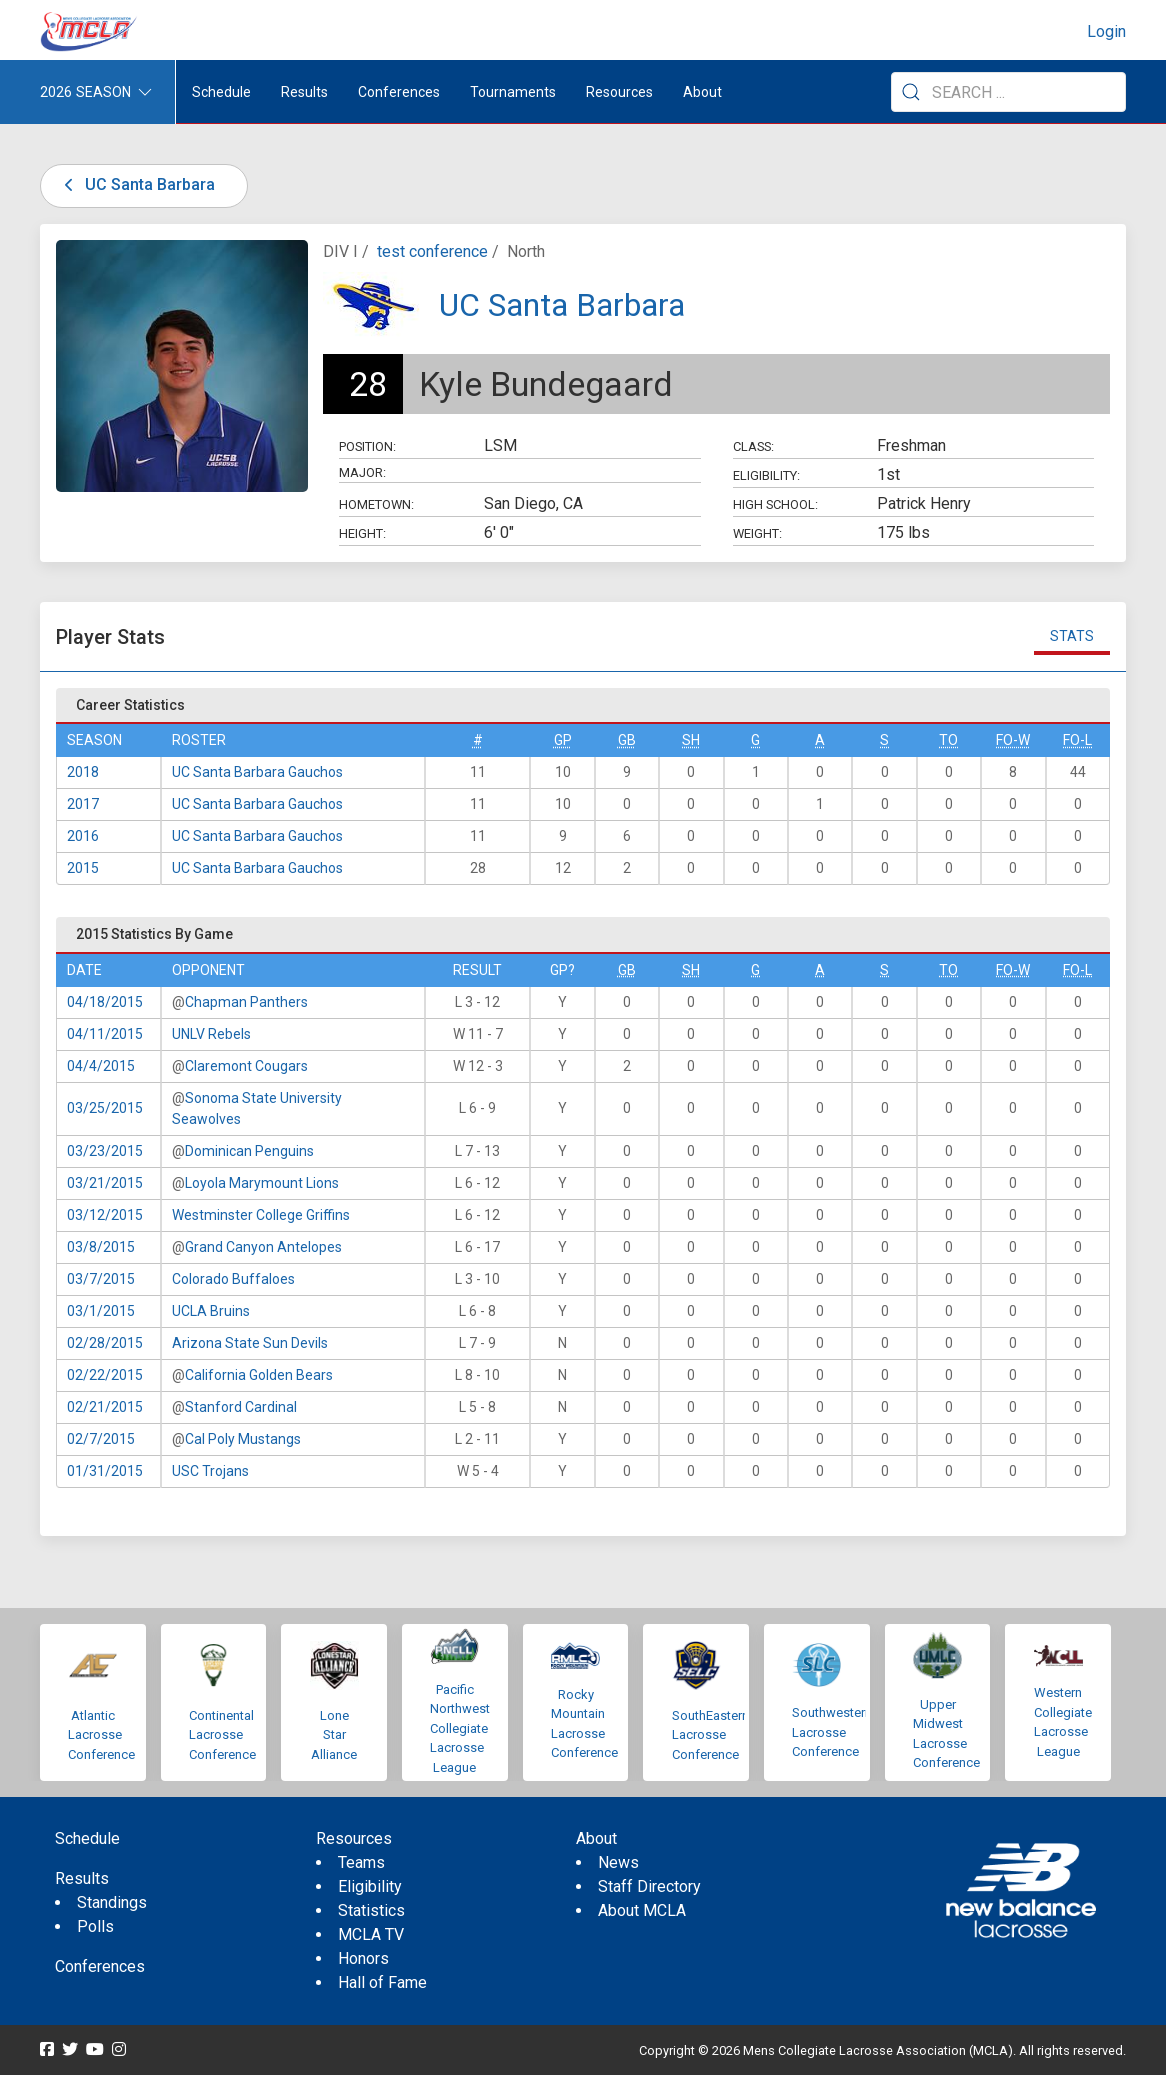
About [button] (702, 92)
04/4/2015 (101, 1066)
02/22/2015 (105, 1375)
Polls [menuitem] (95, 1926)
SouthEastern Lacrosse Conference (710, 1735)
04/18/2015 (105, 1002)
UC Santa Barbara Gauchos (257, 772)
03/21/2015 (105, 1183)
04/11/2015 (105, 1034)
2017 (83, 804)
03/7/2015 (101, 1279)
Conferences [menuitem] (100, 1966)
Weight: (757, 533)
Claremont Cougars (246, 1066)
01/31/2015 (105, 1471)
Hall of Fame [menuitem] (382, 1982)
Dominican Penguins (249, 1151)
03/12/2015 (105, 1215)
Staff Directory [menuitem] (649, 1886)
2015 (83, 868)
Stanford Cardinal (241, 1407)
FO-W (1013, 740)
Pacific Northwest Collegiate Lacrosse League (460, 1728)
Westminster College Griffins (261, 1215)
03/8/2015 (101, 1247)
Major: (362, 472)
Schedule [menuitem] (221, 92)
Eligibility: (766, 475)
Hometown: (376, 504)
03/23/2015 (105, 1151)
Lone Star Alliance (334, 1735)
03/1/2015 (101, 1311)
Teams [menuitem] (361, 1862)
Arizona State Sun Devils (250, 1343)
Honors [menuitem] (363, 1958)
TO (948, 740)
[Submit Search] (911, 92)
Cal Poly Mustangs (243, 1439)
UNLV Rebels (211, 1034)
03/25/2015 (105, 1108)
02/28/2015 (105, 1343)
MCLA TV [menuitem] (371, 1934)
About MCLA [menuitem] (642, 1910)
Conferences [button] (399, 92)
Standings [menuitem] (112, 1902)
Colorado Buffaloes (233, 1279)
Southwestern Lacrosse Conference (832, 1732)
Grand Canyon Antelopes (263, 1247)
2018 (83, 772)
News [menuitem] (618, 1862)
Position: (367, 446)
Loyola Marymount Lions (262, 1183)
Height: (362, 533)
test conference (432, 251)
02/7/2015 (101, 1439)
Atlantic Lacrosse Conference (101, 1735)
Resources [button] (619, 92)
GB (627, 740)
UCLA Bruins (211, 1311)
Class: (753, 446)
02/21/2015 (105, 1407)
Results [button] (304, 92)
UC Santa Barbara (136, 184)
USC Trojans (210, 1471)
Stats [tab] (1072, 636)
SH (691, 740)
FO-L (1077, 740)
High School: (775, 504)
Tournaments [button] (513, 92)
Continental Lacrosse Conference (222, 1735)
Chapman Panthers (246, 1002)
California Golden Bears (259, 1375)
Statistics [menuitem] (371, 1910)
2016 (83, 836)
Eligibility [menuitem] (370, 1886)
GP (563, 740)
